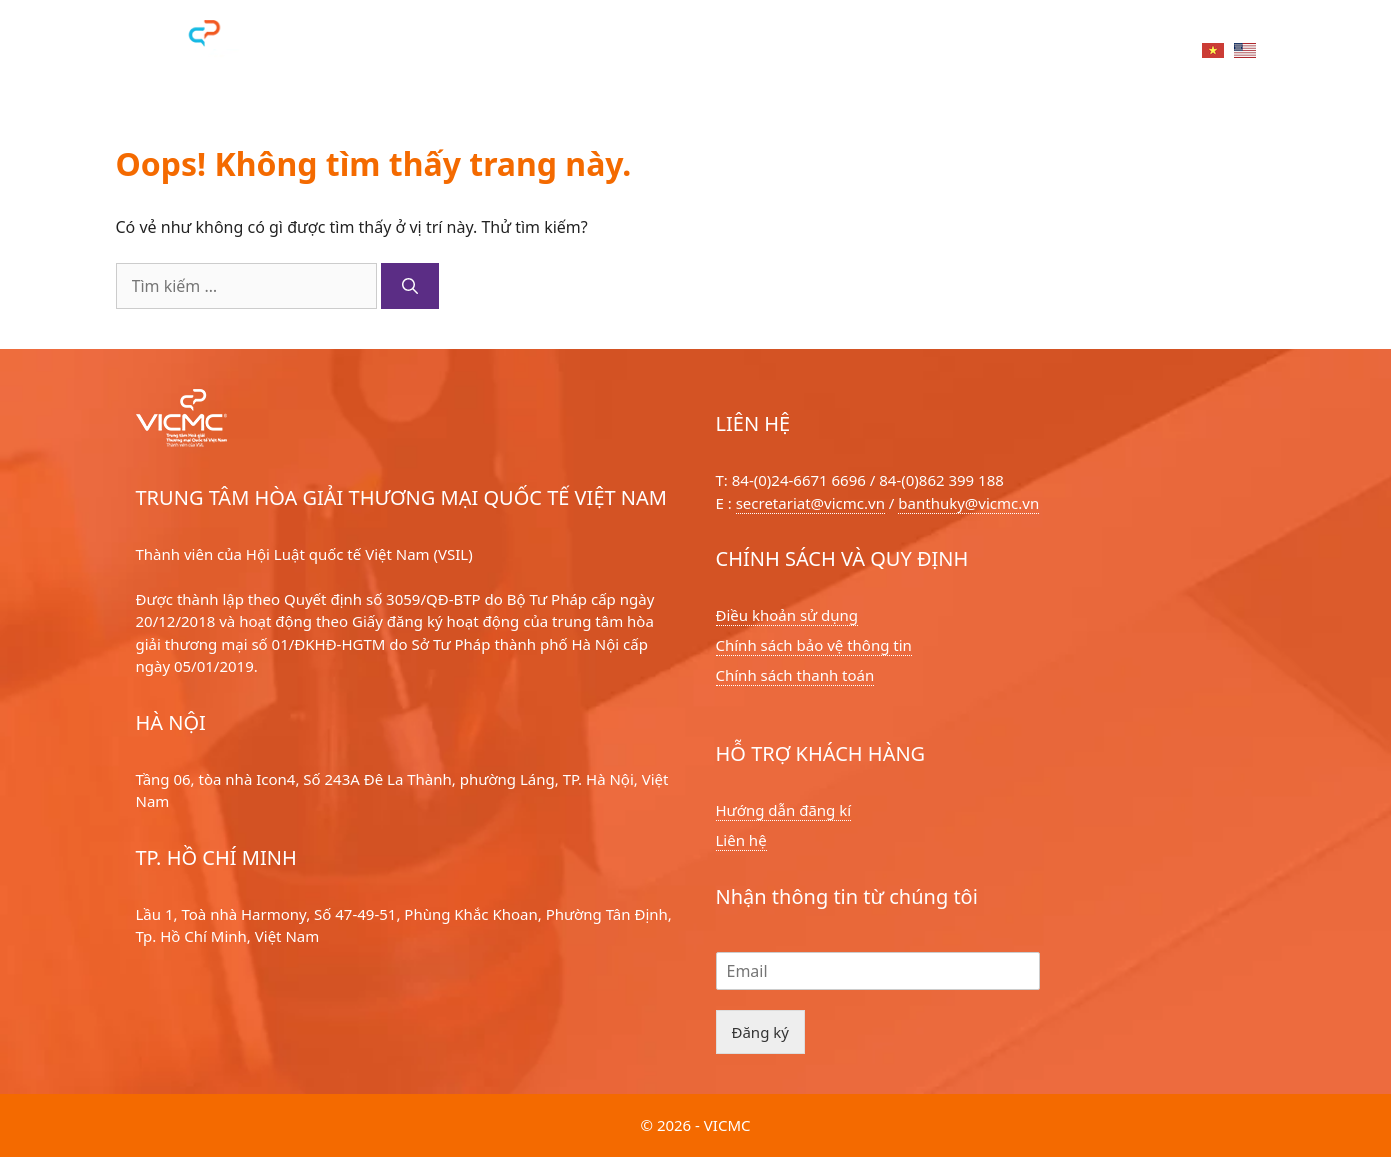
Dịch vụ (532, 53)
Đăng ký (760, 1032)
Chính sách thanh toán (795, 675)
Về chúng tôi (781, 53)
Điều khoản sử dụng (787, 615)
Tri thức (1050, 53)
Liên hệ (1146, 53)
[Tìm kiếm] (410, 286)
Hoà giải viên (648, 53)
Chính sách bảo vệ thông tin (814, 645)
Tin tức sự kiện (923, 53)
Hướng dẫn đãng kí (784, 810)
